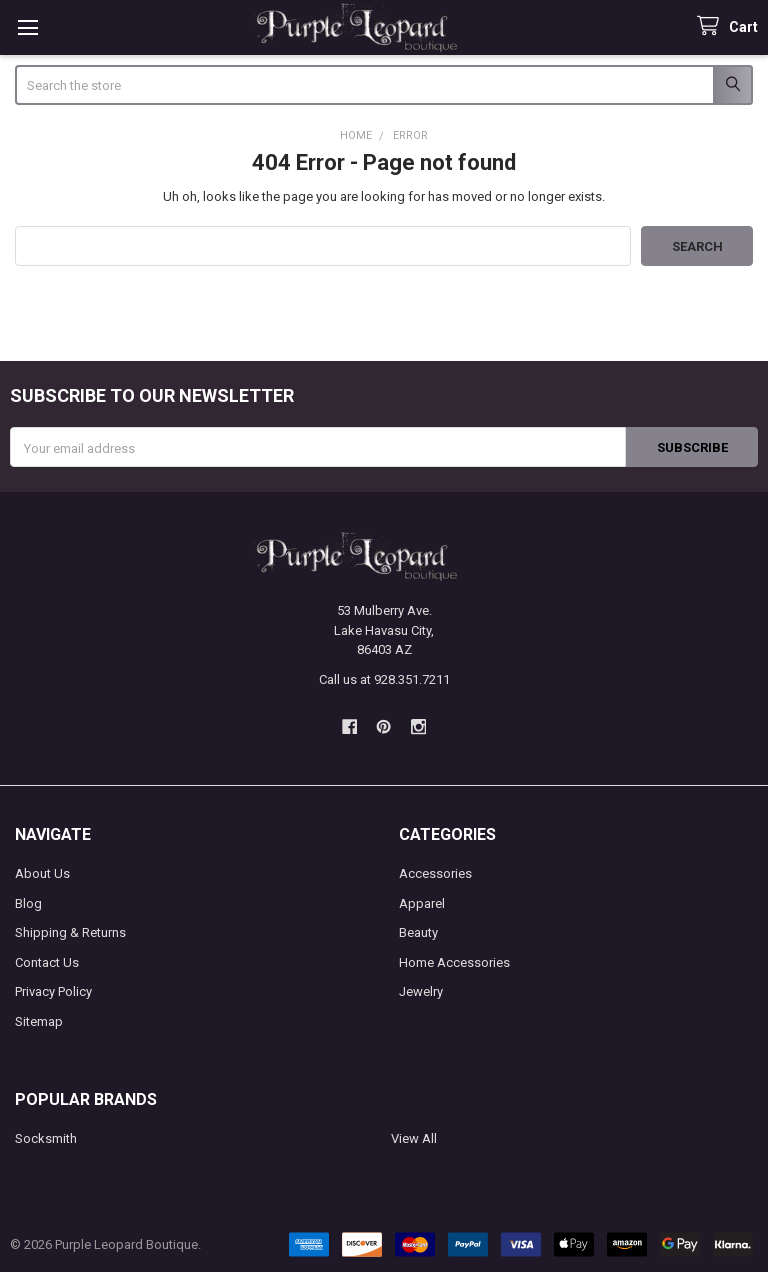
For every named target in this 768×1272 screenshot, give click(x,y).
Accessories (435, 873)
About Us (42, 873)
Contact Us (47, 962)
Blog (28, 903)
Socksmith (46, 1138)
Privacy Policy (53, 991)
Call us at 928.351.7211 (384, 679)
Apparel (422, 903)
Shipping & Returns (70, 932)
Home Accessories (454, 962)
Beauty (418, 932)
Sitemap (39, 1021)
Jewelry (421, 991)
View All (414, 1138)
